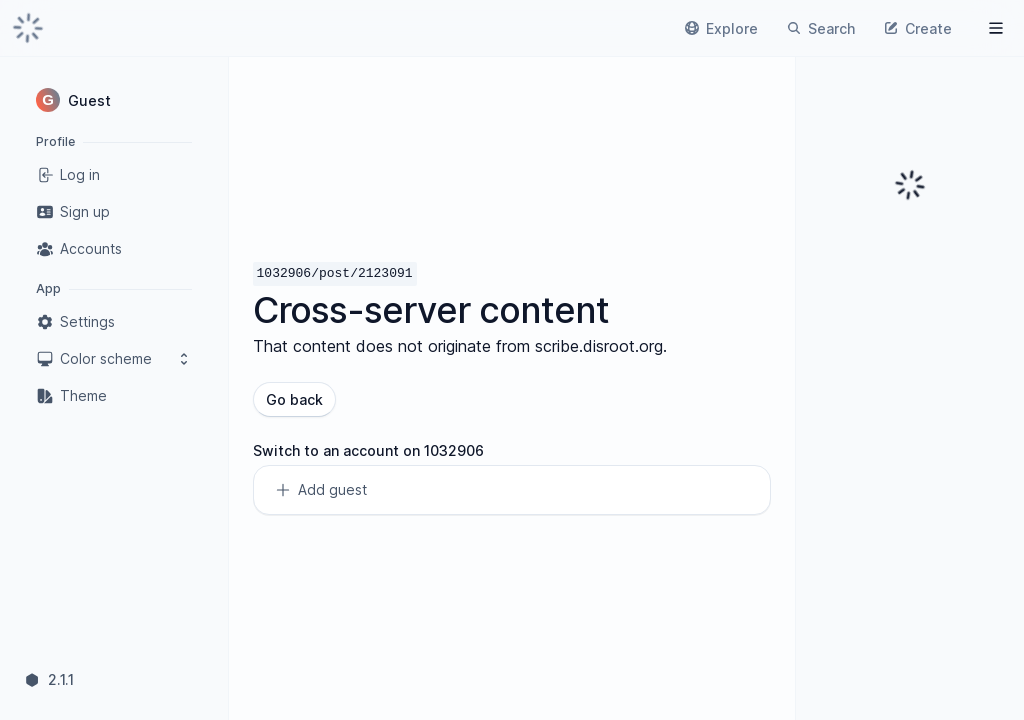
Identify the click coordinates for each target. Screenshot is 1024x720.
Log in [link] (68, 175)
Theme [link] (71, 396)
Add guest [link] (320, 490)
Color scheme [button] (114, 359)
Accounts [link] (79, 249)
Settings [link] (75, 322)
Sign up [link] (73, 212)
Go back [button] (294, 399)
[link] (28, 28)
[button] (114, 100)
